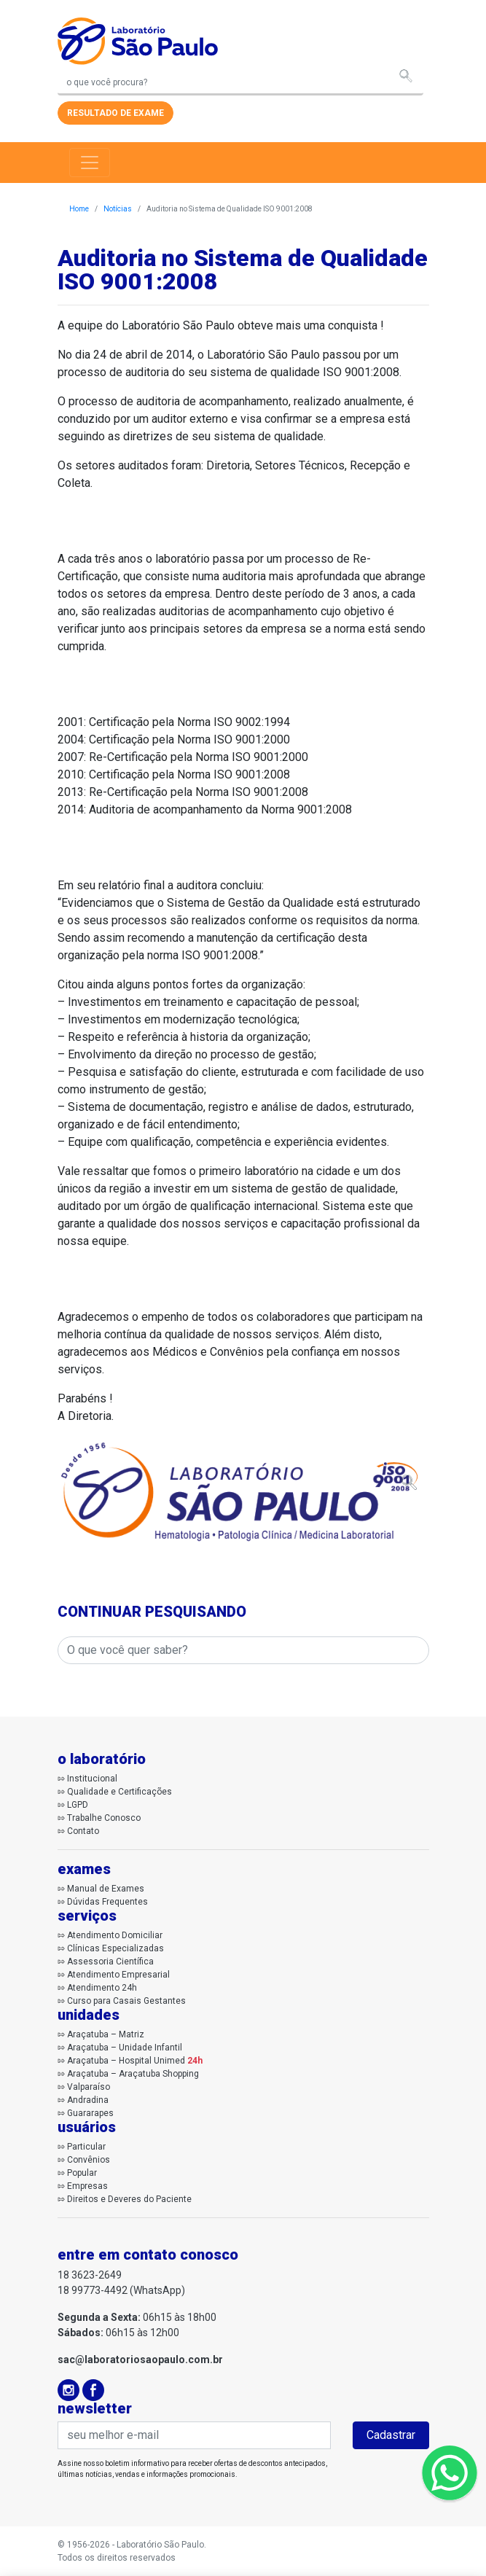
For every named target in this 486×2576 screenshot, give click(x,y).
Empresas (87, 2186)
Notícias (117, 209)
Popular (82, 2173)
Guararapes (90, 2113)
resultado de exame (115, 113)
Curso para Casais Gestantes (126, 2001)
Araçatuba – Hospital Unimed (135, 2061)
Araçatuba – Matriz (105, 2034)
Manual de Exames (105, 1889)
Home (79, 209)
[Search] (240, 83)
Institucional (92, 1778)
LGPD (77, 1805)
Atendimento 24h (102, 1988)
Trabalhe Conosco (104, 1818)
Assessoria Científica (110, 1961)
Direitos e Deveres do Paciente (129, 2199)
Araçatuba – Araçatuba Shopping (133, 2074)
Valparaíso (88, 2087)
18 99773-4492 (93, 2290)
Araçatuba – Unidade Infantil (124, 2047)
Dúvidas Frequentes (107, 1902)
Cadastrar (391, 2435)
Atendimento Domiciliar (114, 1935)
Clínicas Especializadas (115, 1948)
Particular (86, 2147)
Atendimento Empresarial (118, 1975)
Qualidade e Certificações (119, 1792)
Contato (83, 1831)
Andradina (88, 2100)
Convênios (88, 2160)
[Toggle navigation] (89, 162)
